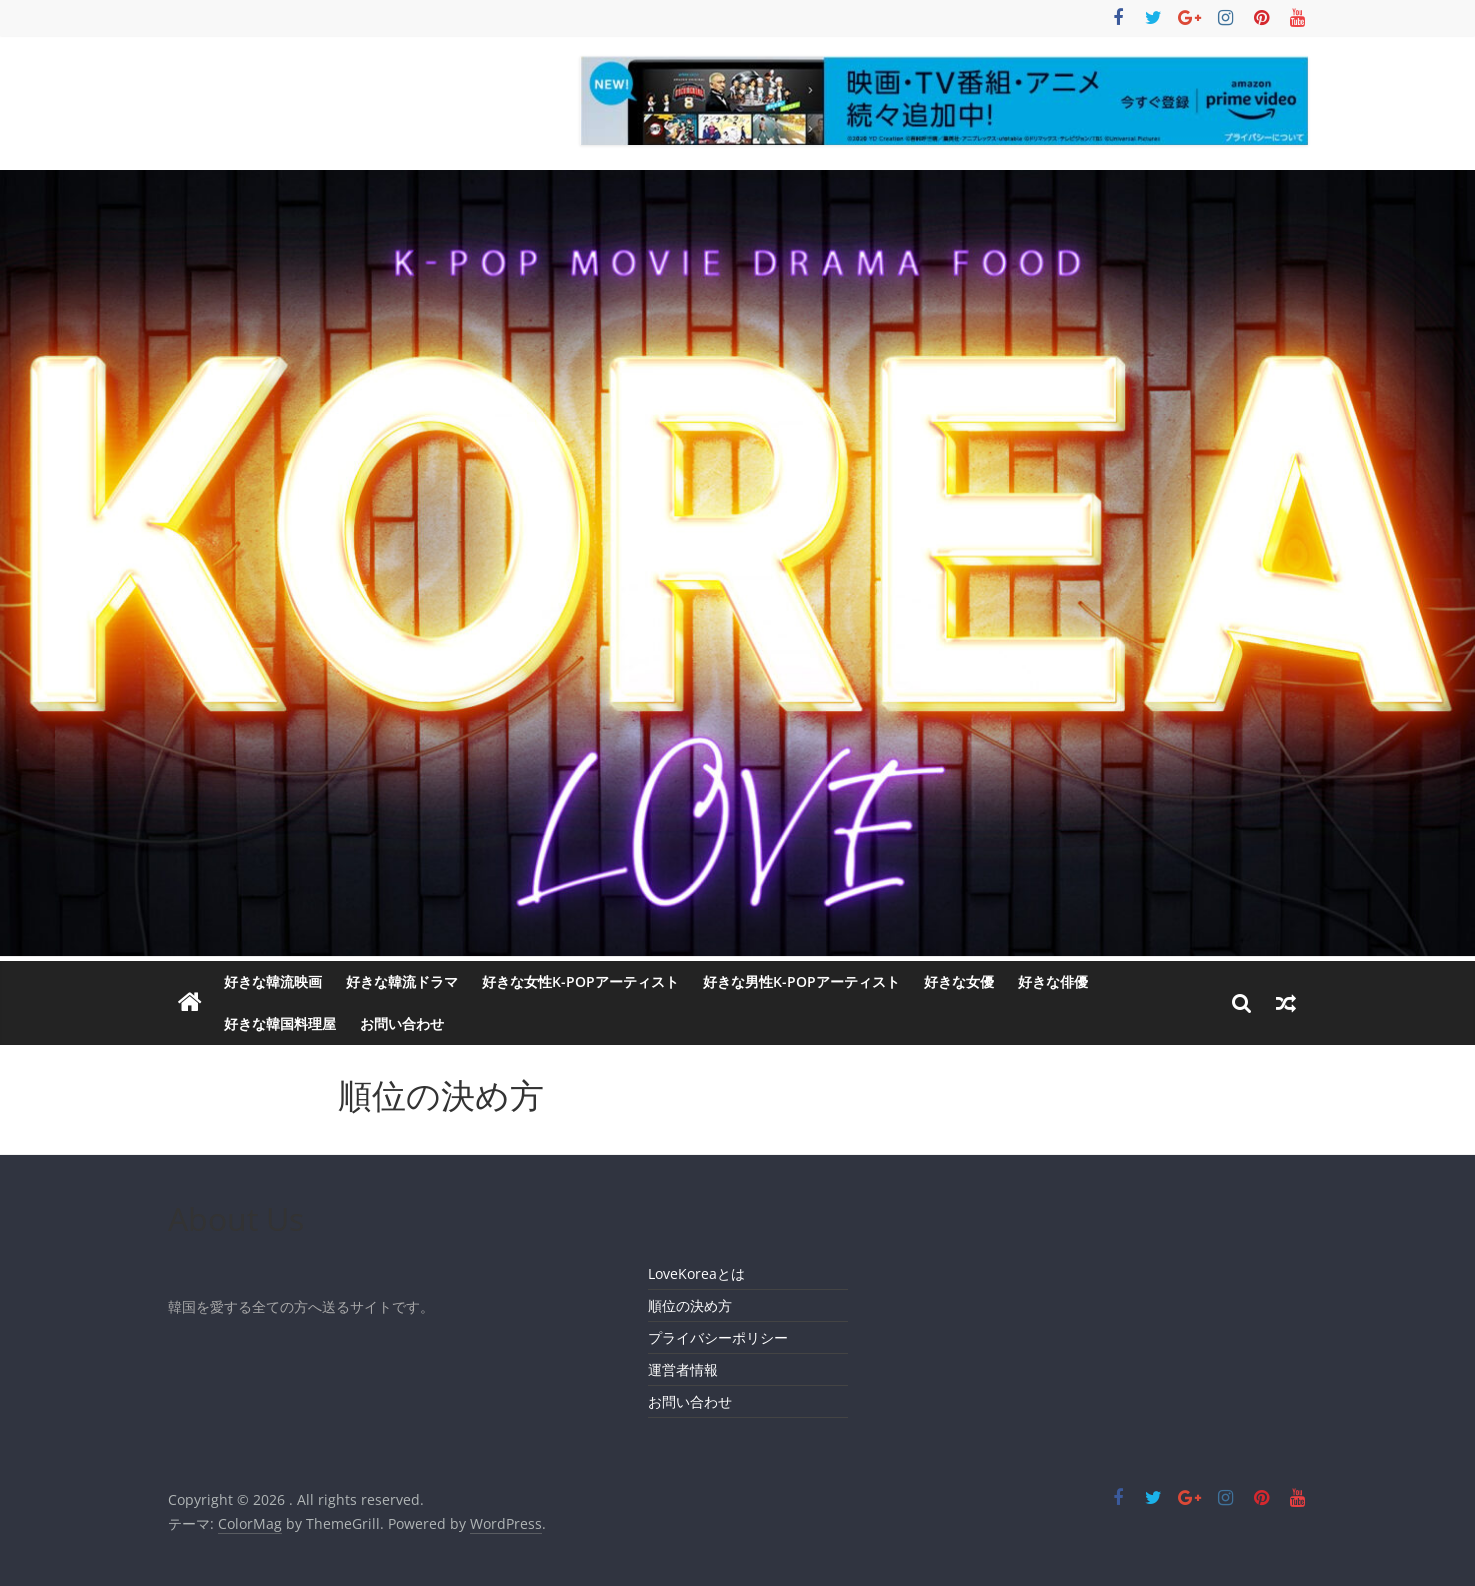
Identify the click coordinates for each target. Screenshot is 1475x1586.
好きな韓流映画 (273, 981)
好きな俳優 (1053, 981)
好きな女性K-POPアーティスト (580, 981)
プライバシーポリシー (718, 1337)
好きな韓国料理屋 (280, 1023)
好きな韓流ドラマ (402, 981)
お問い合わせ (402, 1023)
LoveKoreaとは (696, 1273)
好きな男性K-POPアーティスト (801, 981)
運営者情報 (683, 1369)
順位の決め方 (690, 1305)
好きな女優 (959, 981)
